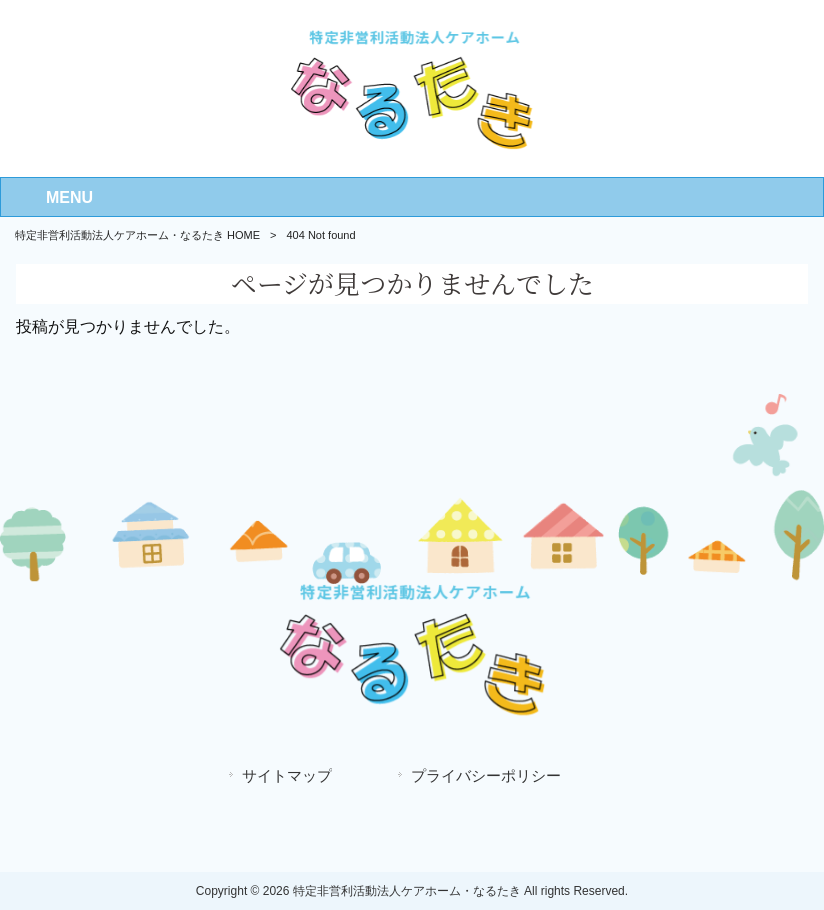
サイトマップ (287, 775)
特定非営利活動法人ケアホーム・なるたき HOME (137, 235)
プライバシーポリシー (486, 775)
